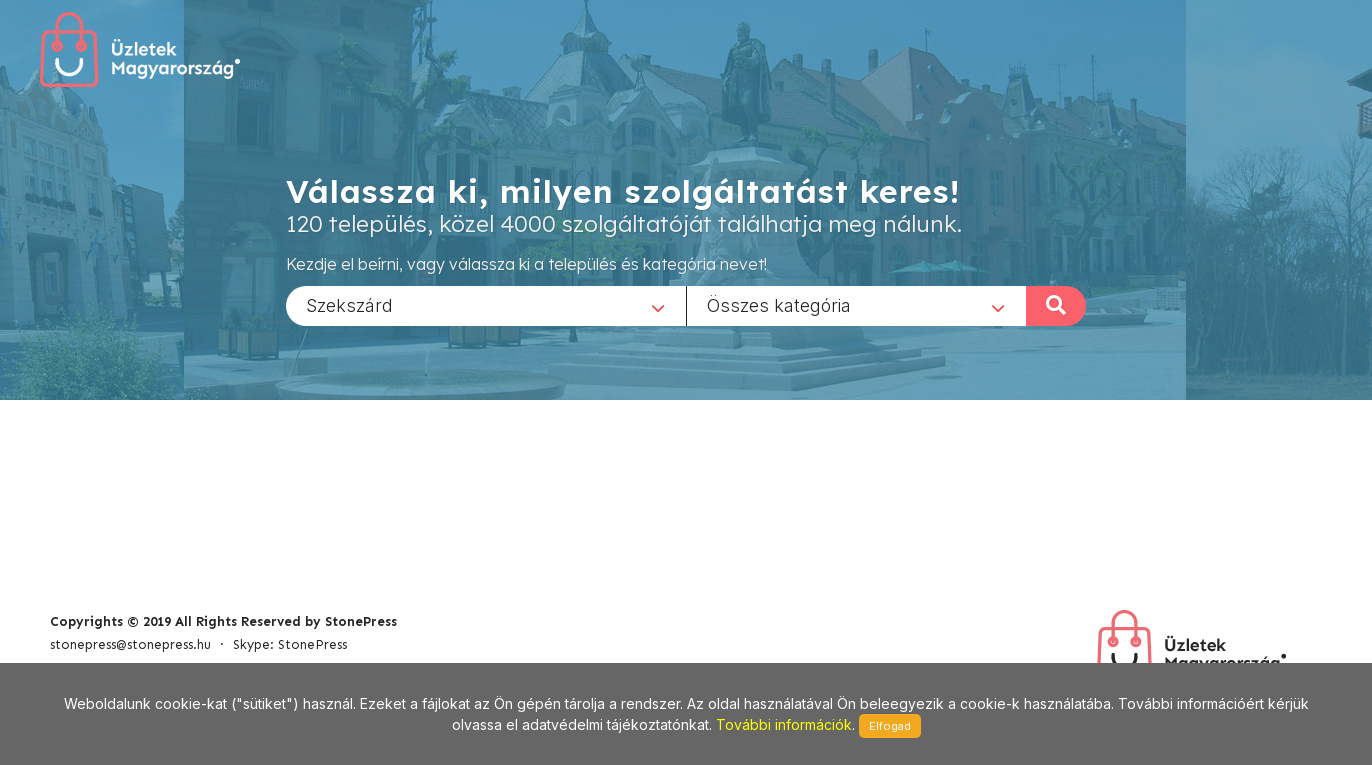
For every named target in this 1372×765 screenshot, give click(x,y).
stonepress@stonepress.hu (130, 644)
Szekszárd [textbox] (349, 304)
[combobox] (486, 305)
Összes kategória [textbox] (779, 304)
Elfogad (890, 726)
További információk (784, 724)
